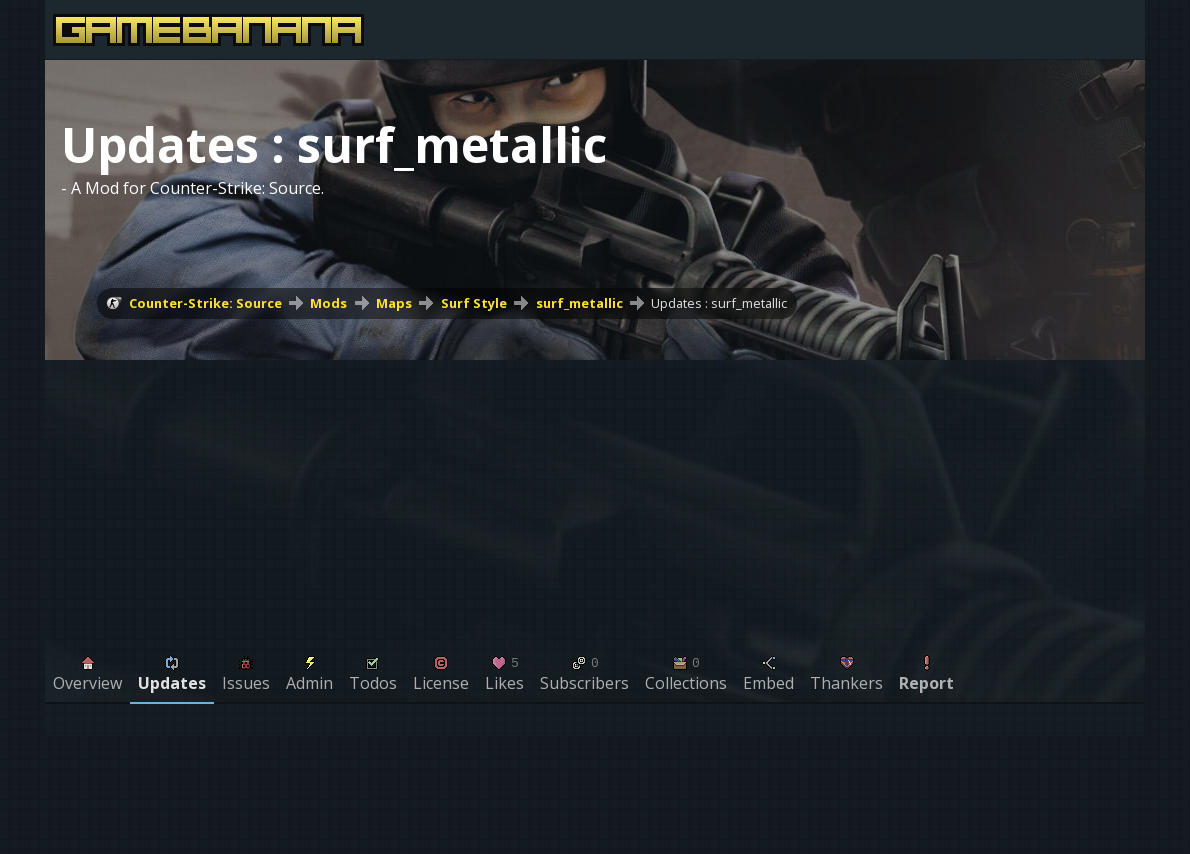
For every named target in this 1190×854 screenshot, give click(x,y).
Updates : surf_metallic (719, 303)
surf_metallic (579, 303)
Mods (328, 303)
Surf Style (474, 303)
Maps (394, 303)
